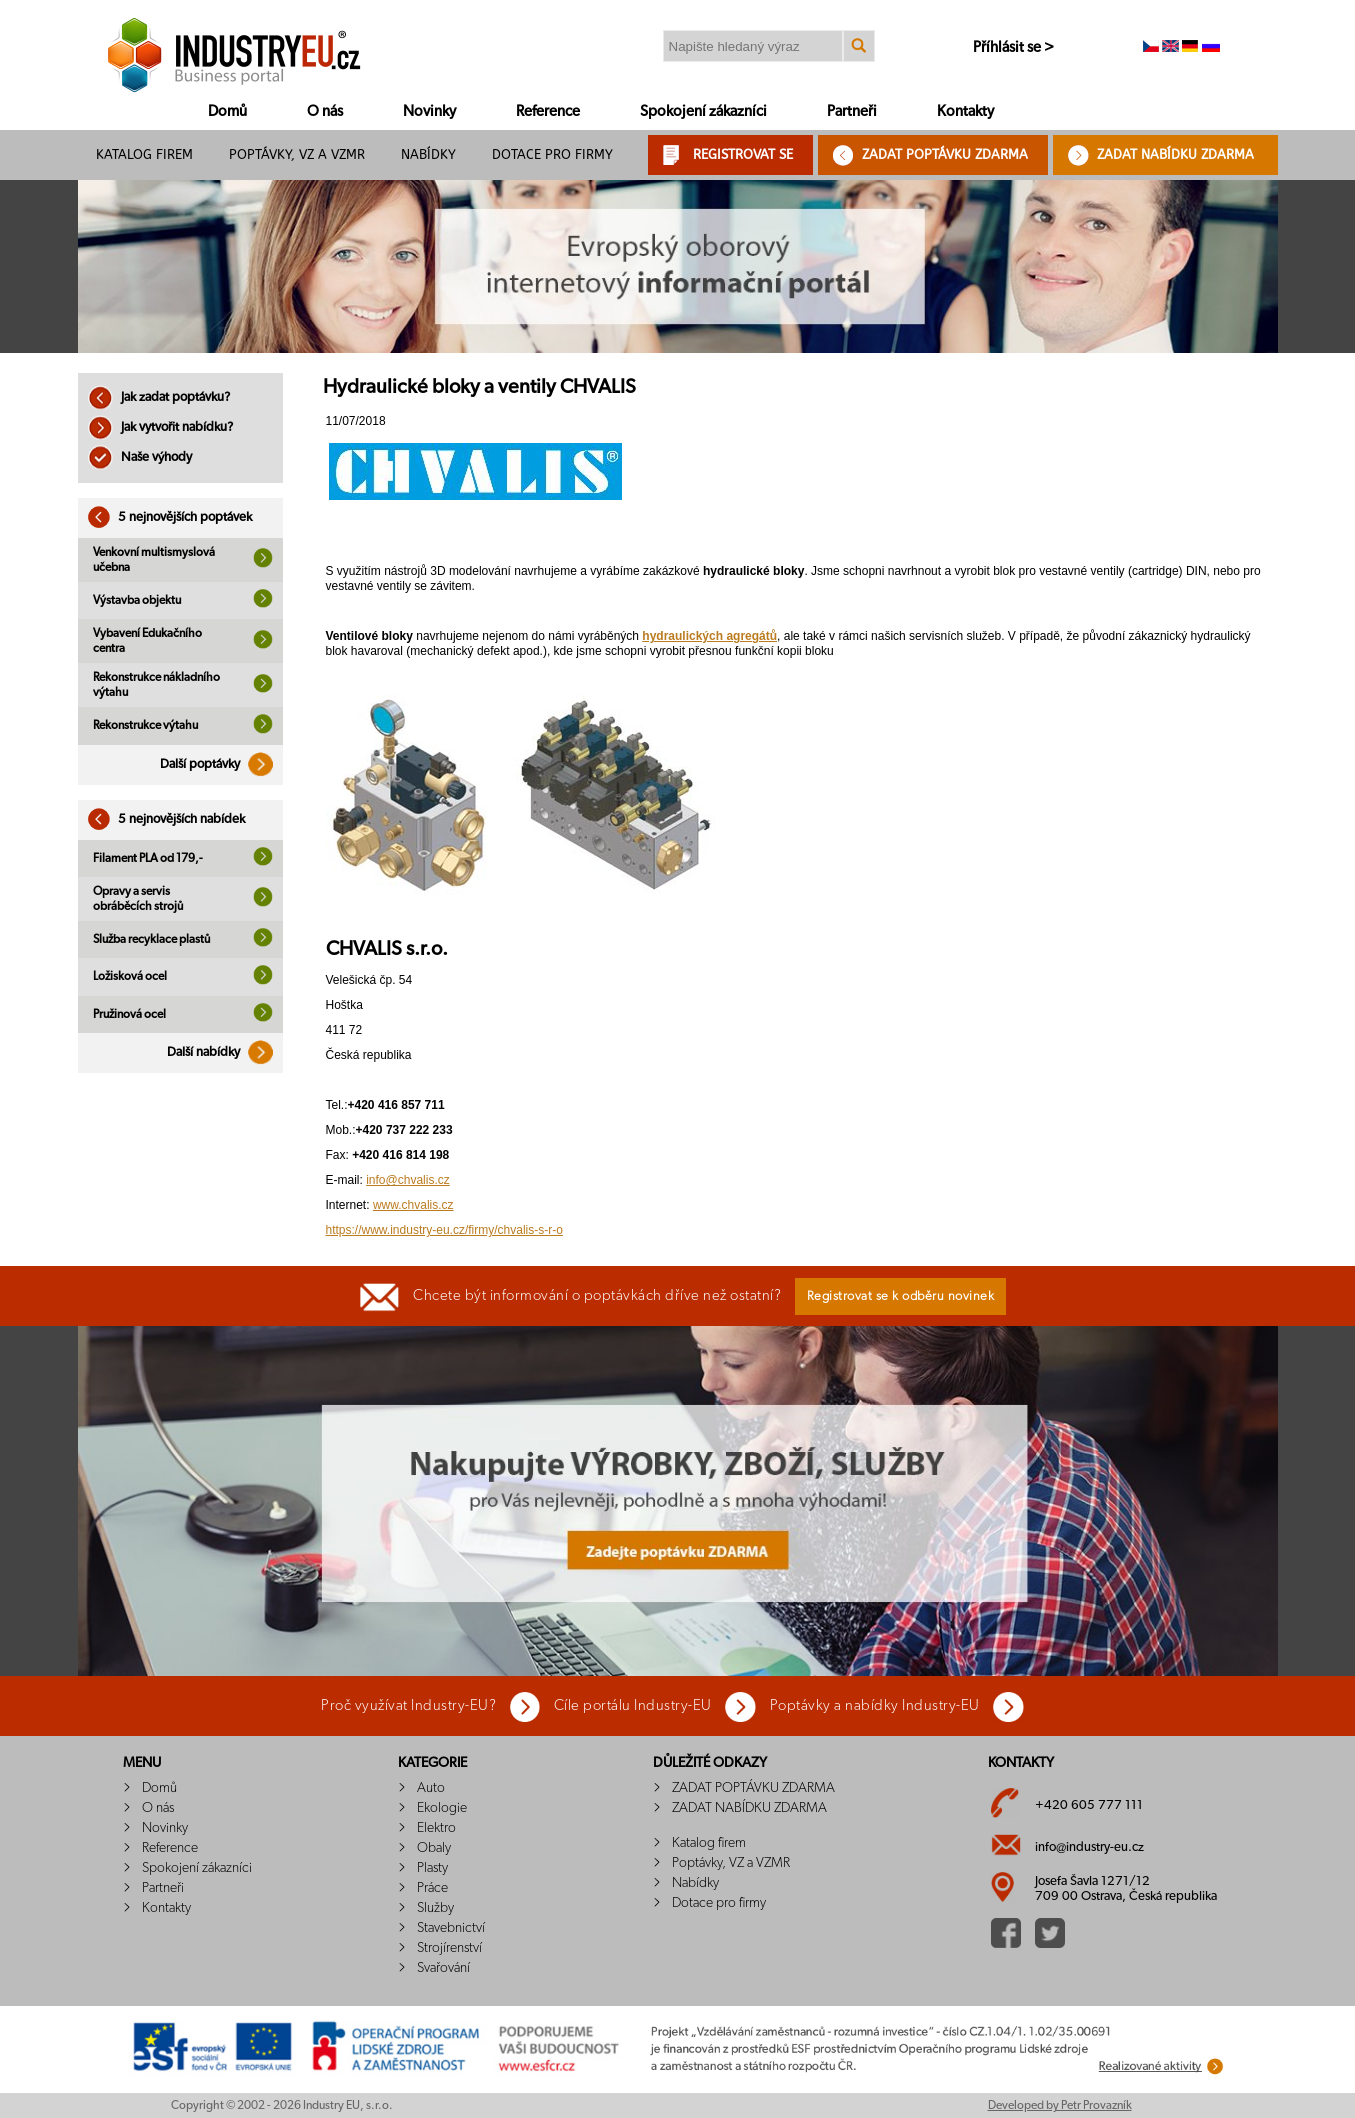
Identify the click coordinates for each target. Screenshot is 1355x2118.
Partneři (852, 111)
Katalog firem (144, 154)
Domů (227, 111)
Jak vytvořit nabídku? (160, 427)
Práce (432, 1888)
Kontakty (965, 111)
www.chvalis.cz (413, 1205)
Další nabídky (225, 1052)
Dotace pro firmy (552, 154)
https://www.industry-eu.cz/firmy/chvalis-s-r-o (444, 1230)
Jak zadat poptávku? (159, 397)
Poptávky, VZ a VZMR (297, 154)
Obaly (434, 1848)
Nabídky (428, 154)
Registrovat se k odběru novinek (901, 1296)
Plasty (432, 1868)
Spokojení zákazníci (703, 111)
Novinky (429, 111)
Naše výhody (140, 457)
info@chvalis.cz (408, 1180)
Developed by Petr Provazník (1060, 2105)
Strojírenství (449, 1948)
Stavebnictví (451, 1928)
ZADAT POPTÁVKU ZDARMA (945, 154)
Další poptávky (221, 764)
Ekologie (442, 1808)
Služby (435, 1908)
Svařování (443, 1968)
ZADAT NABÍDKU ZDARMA (1175, 154)
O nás (325, 111)
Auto (431, 1788)
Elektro (436, 1828)
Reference (548, 111)
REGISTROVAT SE (743, 154)
